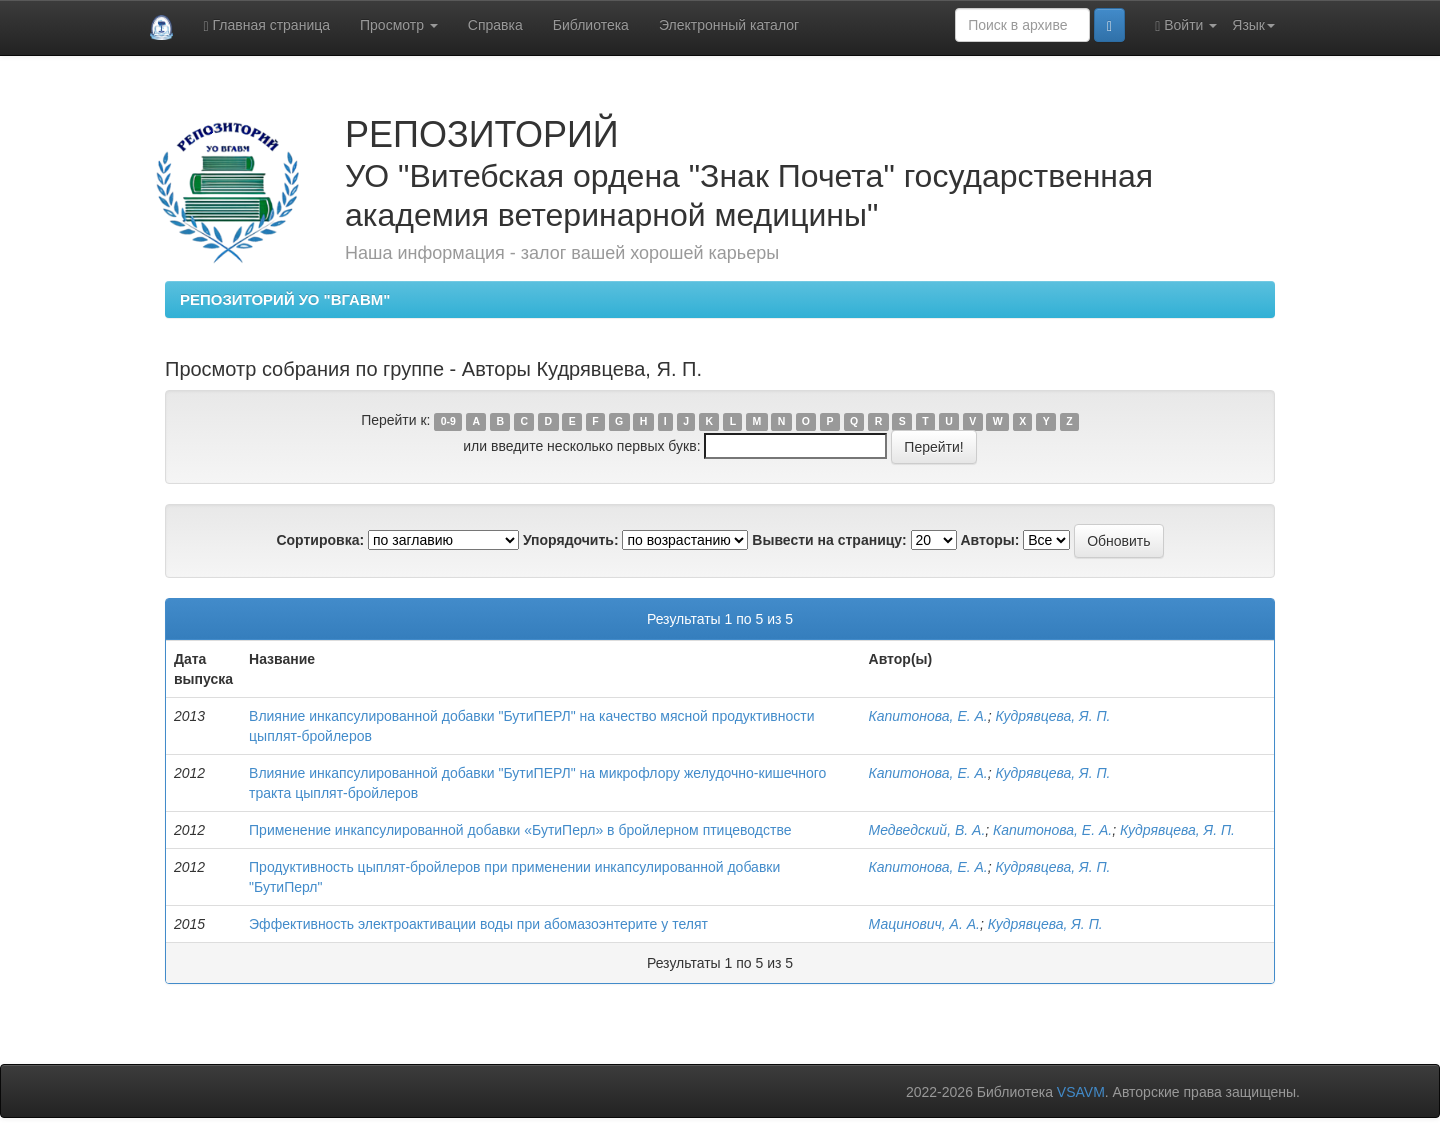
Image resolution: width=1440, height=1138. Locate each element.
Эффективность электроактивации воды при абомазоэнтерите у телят (478, 924)
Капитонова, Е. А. (928, 716)
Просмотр (399, 25)
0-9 (448, 421)
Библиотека (591, 25)
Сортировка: (320, 540)
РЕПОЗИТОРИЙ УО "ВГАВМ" (285, 299)
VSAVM (1081, 1092)
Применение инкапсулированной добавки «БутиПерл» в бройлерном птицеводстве (520, 830)
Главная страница (266, 25)
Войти (1186, 25)
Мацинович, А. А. (924, 924)
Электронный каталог (729, 25)
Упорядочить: (571, 540)
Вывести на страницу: (829, 540)
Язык (1253, 25)
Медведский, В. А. (927, 830)
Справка (495, 25)
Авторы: (989, 540)
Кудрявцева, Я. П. (1053, 716)
